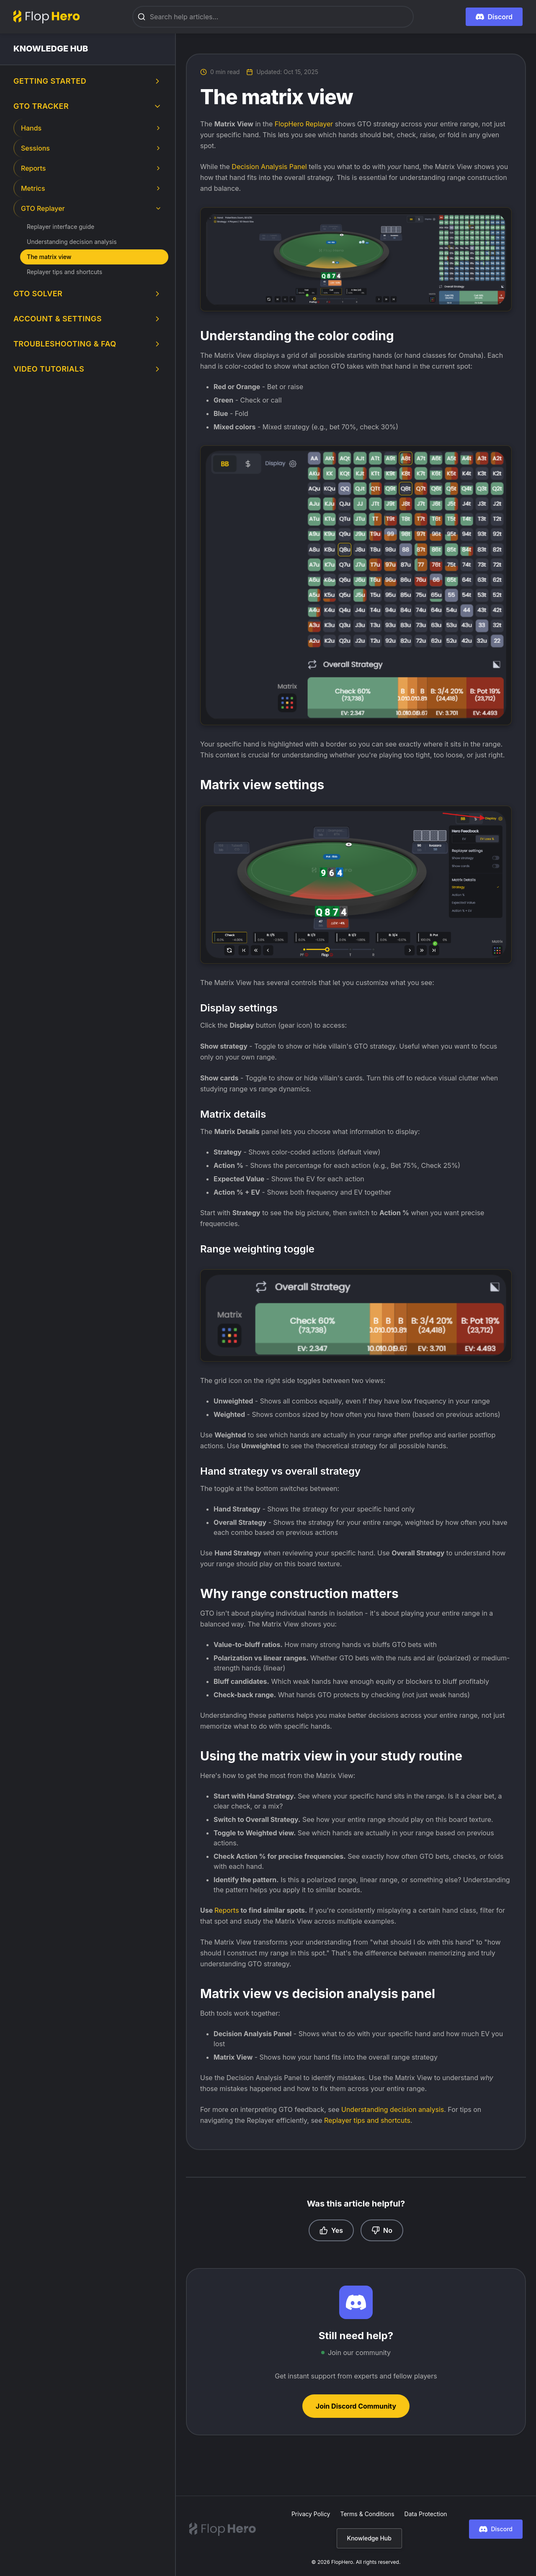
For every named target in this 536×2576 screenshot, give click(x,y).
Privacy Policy (310, 2513)
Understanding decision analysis (392, 2109)
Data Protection (426, 2513)
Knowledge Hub (369, 2538)
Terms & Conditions (367, 2513)
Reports (227, 1910)
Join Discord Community (356, 2406)
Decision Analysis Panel (269, 166)
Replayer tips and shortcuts (367, 2120)
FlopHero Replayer (304, 124)
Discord (496, 2529)
